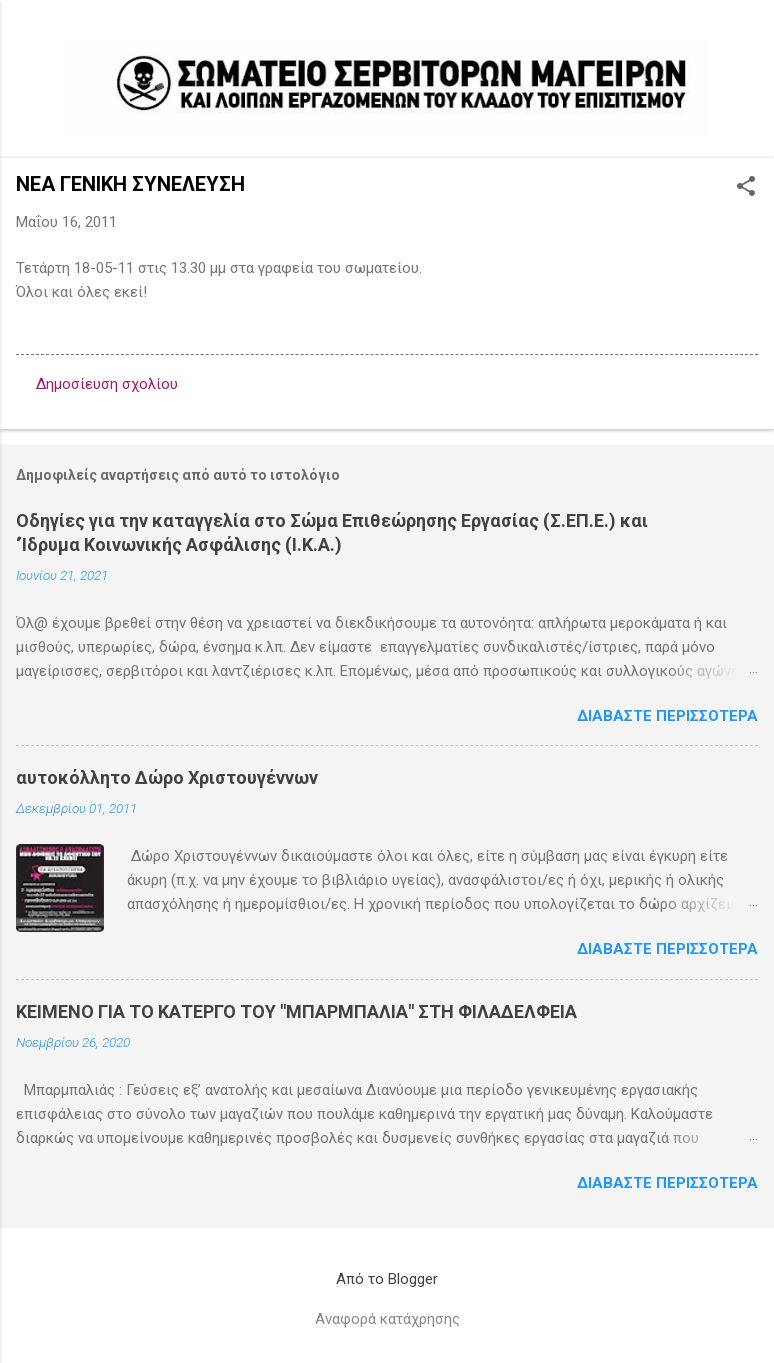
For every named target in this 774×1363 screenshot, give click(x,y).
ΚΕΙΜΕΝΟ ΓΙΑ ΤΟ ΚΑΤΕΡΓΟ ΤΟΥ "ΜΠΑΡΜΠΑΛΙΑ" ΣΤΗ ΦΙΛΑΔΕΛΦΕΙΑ (296, 1011)
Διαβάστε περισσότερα (667, 716)
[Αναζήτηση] (746, 54)
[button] (746, 188)
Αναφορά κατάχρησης (387, 1319)
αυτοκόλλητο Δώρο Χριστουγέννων (167, 777)
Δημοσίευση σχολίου (107, 384)
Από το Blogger (387, 1279)
